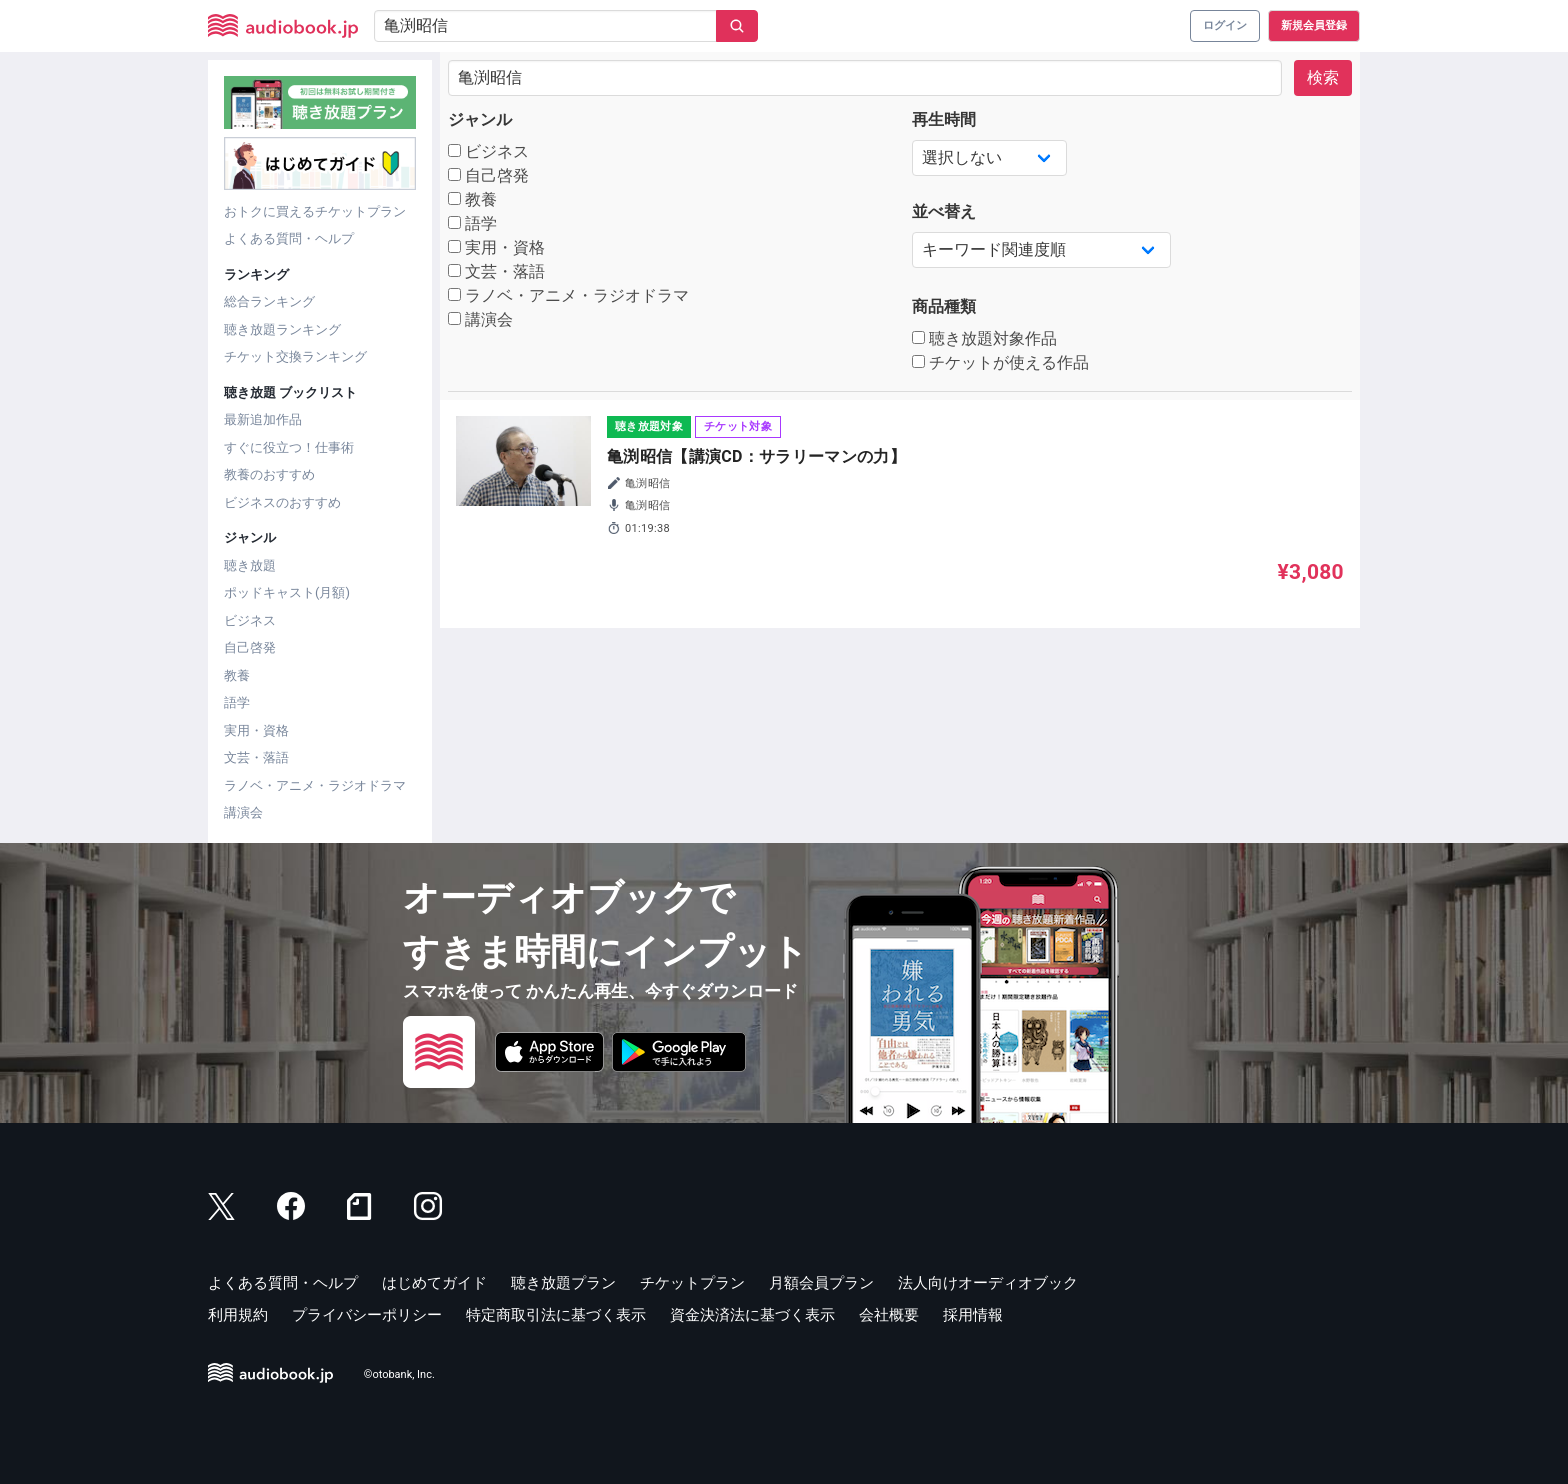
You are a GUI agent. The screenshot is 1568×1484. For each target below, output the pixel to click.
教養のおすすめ (269, 474)
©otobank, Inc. (399, 1374)
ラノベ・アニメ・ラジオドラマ (315, 785)
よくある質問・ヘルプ (289, 238)
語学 (237, 702)
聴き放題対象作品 (984, 338)
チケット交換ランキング (295, 356)
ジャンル (480, 119)
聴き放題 (250, 565)
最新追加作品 (263, 419)
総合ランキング (269, 301)
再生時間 (944, 119)
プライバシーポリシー (367, 1315)
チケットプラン (692, 1283)
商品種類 (944, 306)
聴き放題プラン (563, 1283)
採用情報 (973, 1315)
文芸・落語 (256, 757)
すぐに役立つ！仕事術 (289, 447)
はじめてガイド (434, 1283)
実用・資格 (256, 730)
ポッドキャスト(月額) (287, 592)
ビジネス (250, 620)
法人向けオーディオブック (988, 1283)
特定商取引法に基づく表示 (556, 1315)
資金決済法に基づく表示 (752, 1315)
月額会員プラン (821, 1283)
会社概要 (889, 1315)
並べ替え (944, 211)
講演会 (243, 812)
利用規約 (238, 1315)
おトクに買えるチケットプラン (315, 211)
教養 (237, 675)
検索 (1323, 77)
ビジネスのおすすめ (282, 502)
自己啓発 (250, 647)
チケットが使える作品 (1000, 362)
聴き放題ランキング (282, 329)
